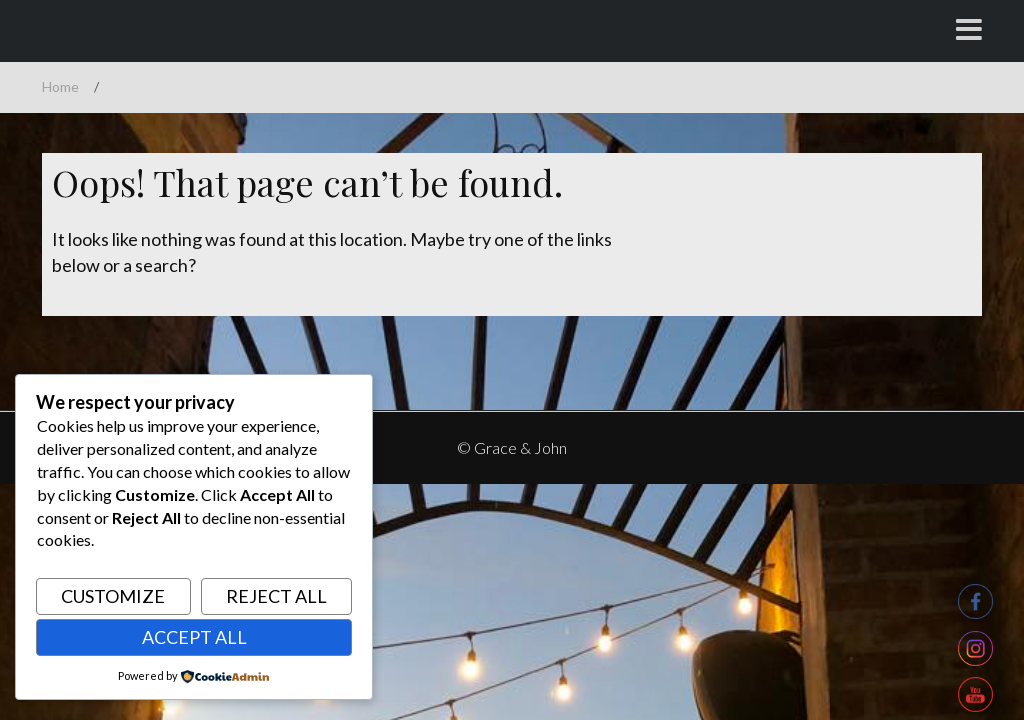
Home (60, 86)
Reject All (276, 596)
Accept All (194, 637)
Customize (113, 596)
